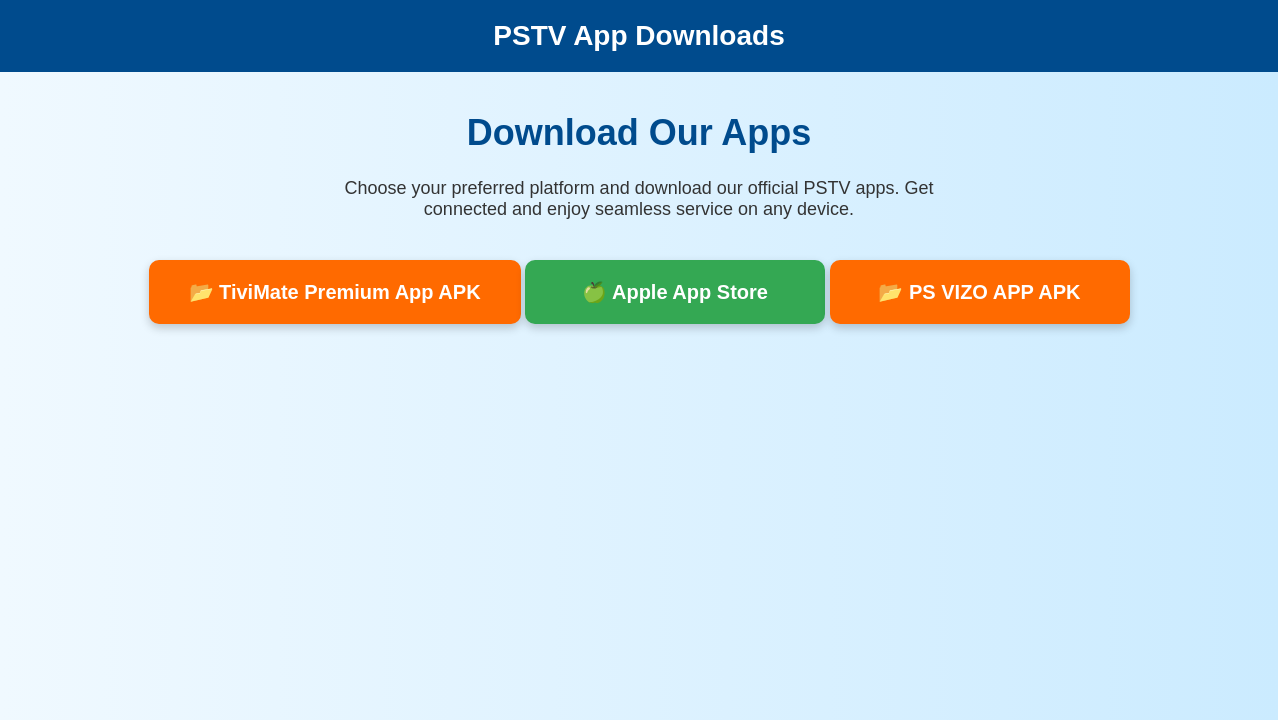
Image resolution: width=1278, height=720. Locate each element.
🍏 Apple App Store (675, 292)
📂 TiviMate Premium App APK (335, 292)
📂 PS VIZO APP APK (979, 292)
